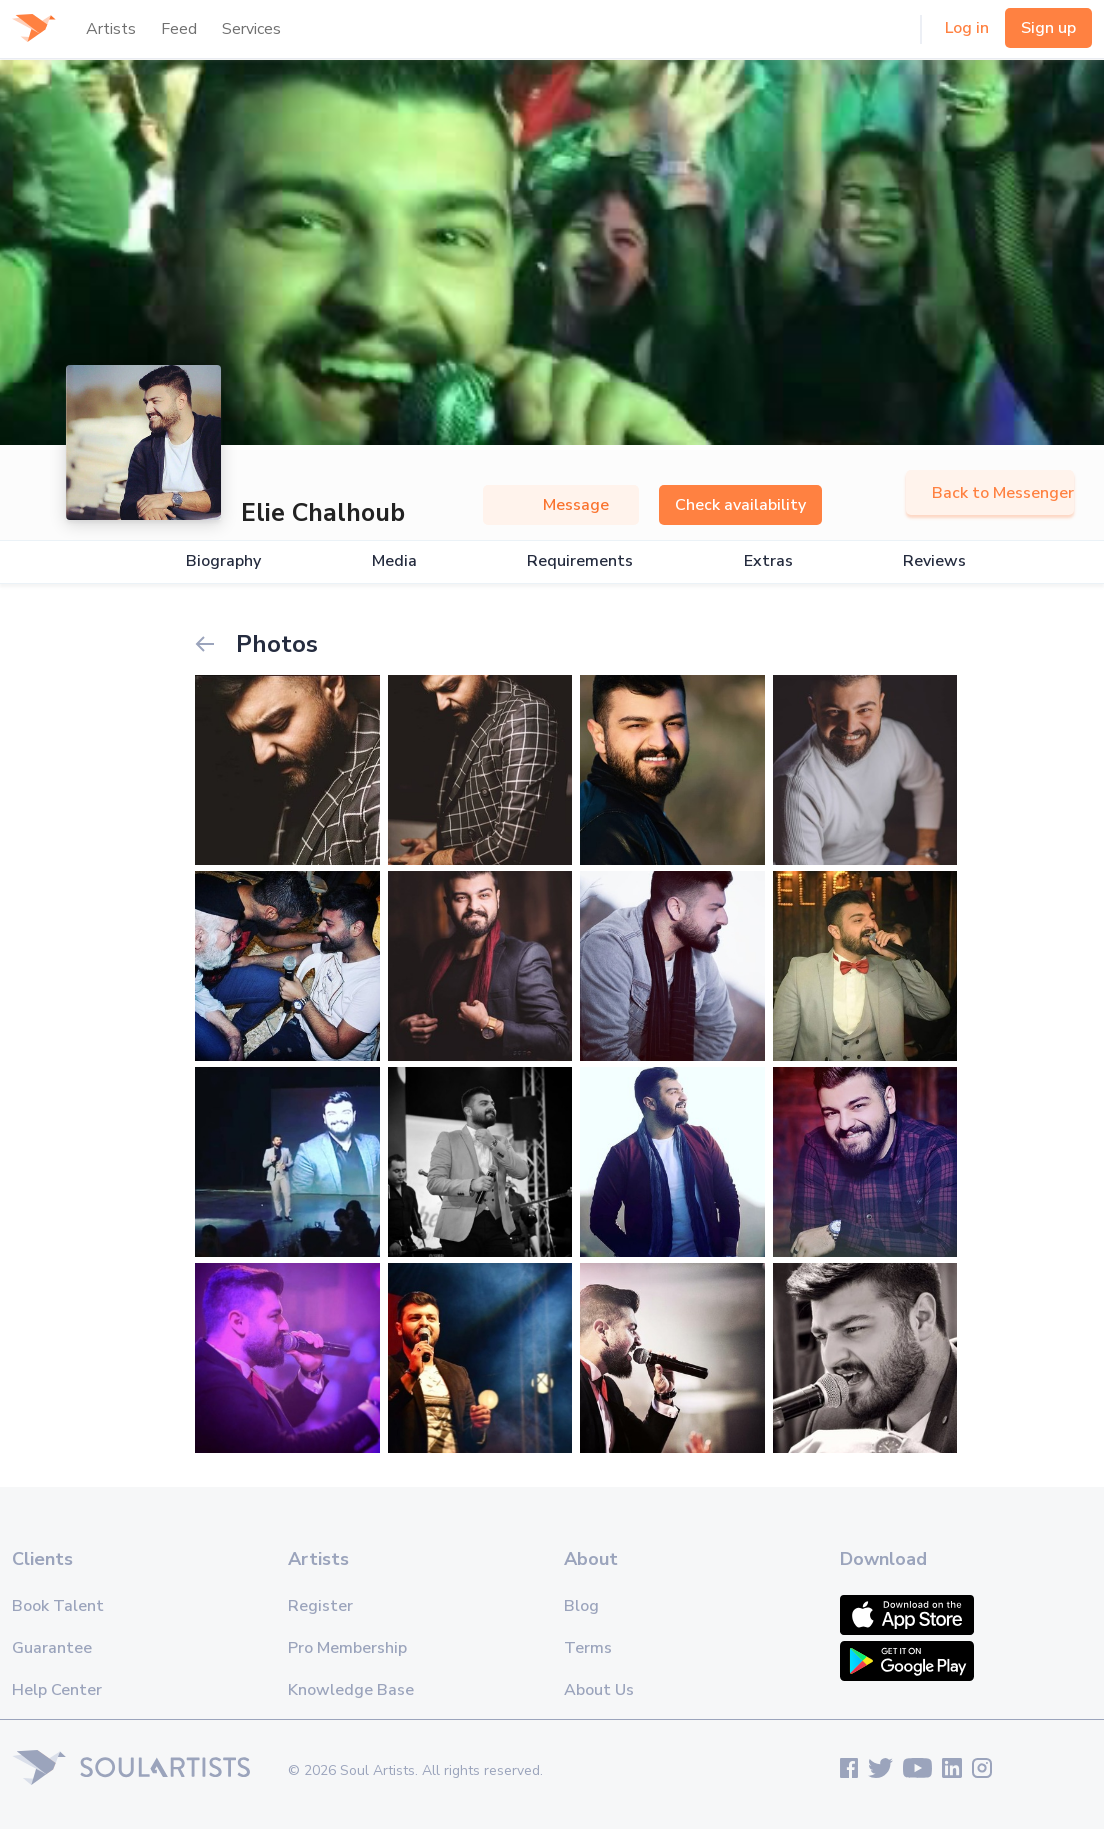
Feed (179, 29)
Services (251, 29)
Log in (967, 28)
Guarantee (52, 1648)
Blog (581, 1606)
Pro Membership (347, 1648)
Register (320, 1606)
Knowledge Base (351, 1690)
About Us (599, 1690)
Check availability (740, 505)
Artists (111, 29)
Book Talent (58, 1606)
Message (561, 505)
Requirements (580, 561)
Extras (768, 561)
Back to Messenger (990, 493)
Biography (223, 561)
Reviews (934, 561)
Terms (588, 1648)
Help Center (57, 1690)
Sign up (1048, 28)
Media (394, 561)
